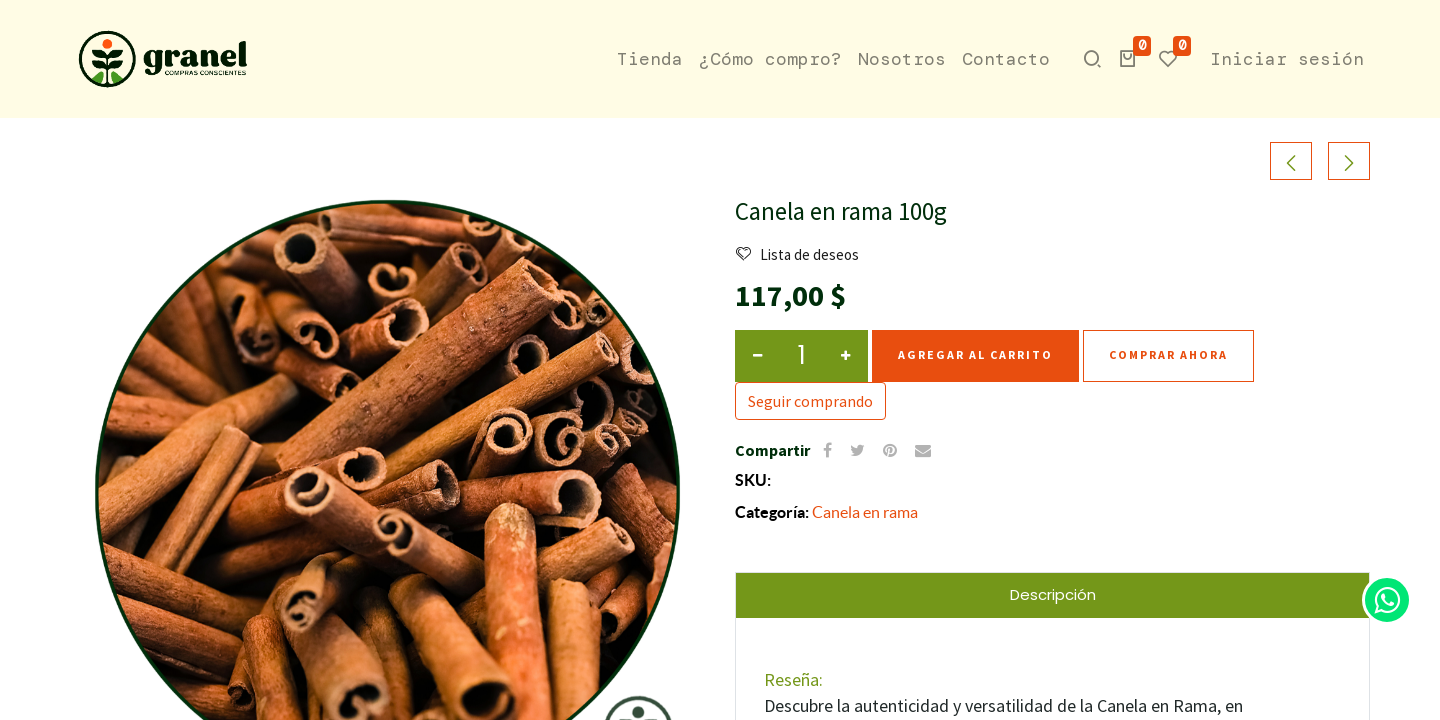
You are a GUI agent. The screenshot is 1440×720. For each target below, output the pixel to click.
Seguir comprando (810, 400)
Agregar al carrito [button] (975, 354)
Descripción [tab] (1053, 593)
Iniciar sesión (1285, 59)
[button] (1126, 59)
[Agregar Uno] (845, 355)
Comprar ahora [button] (1168, 354)
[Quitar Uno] (757, 355)
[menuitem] (648, 59)
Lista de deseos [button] (797, 254)
